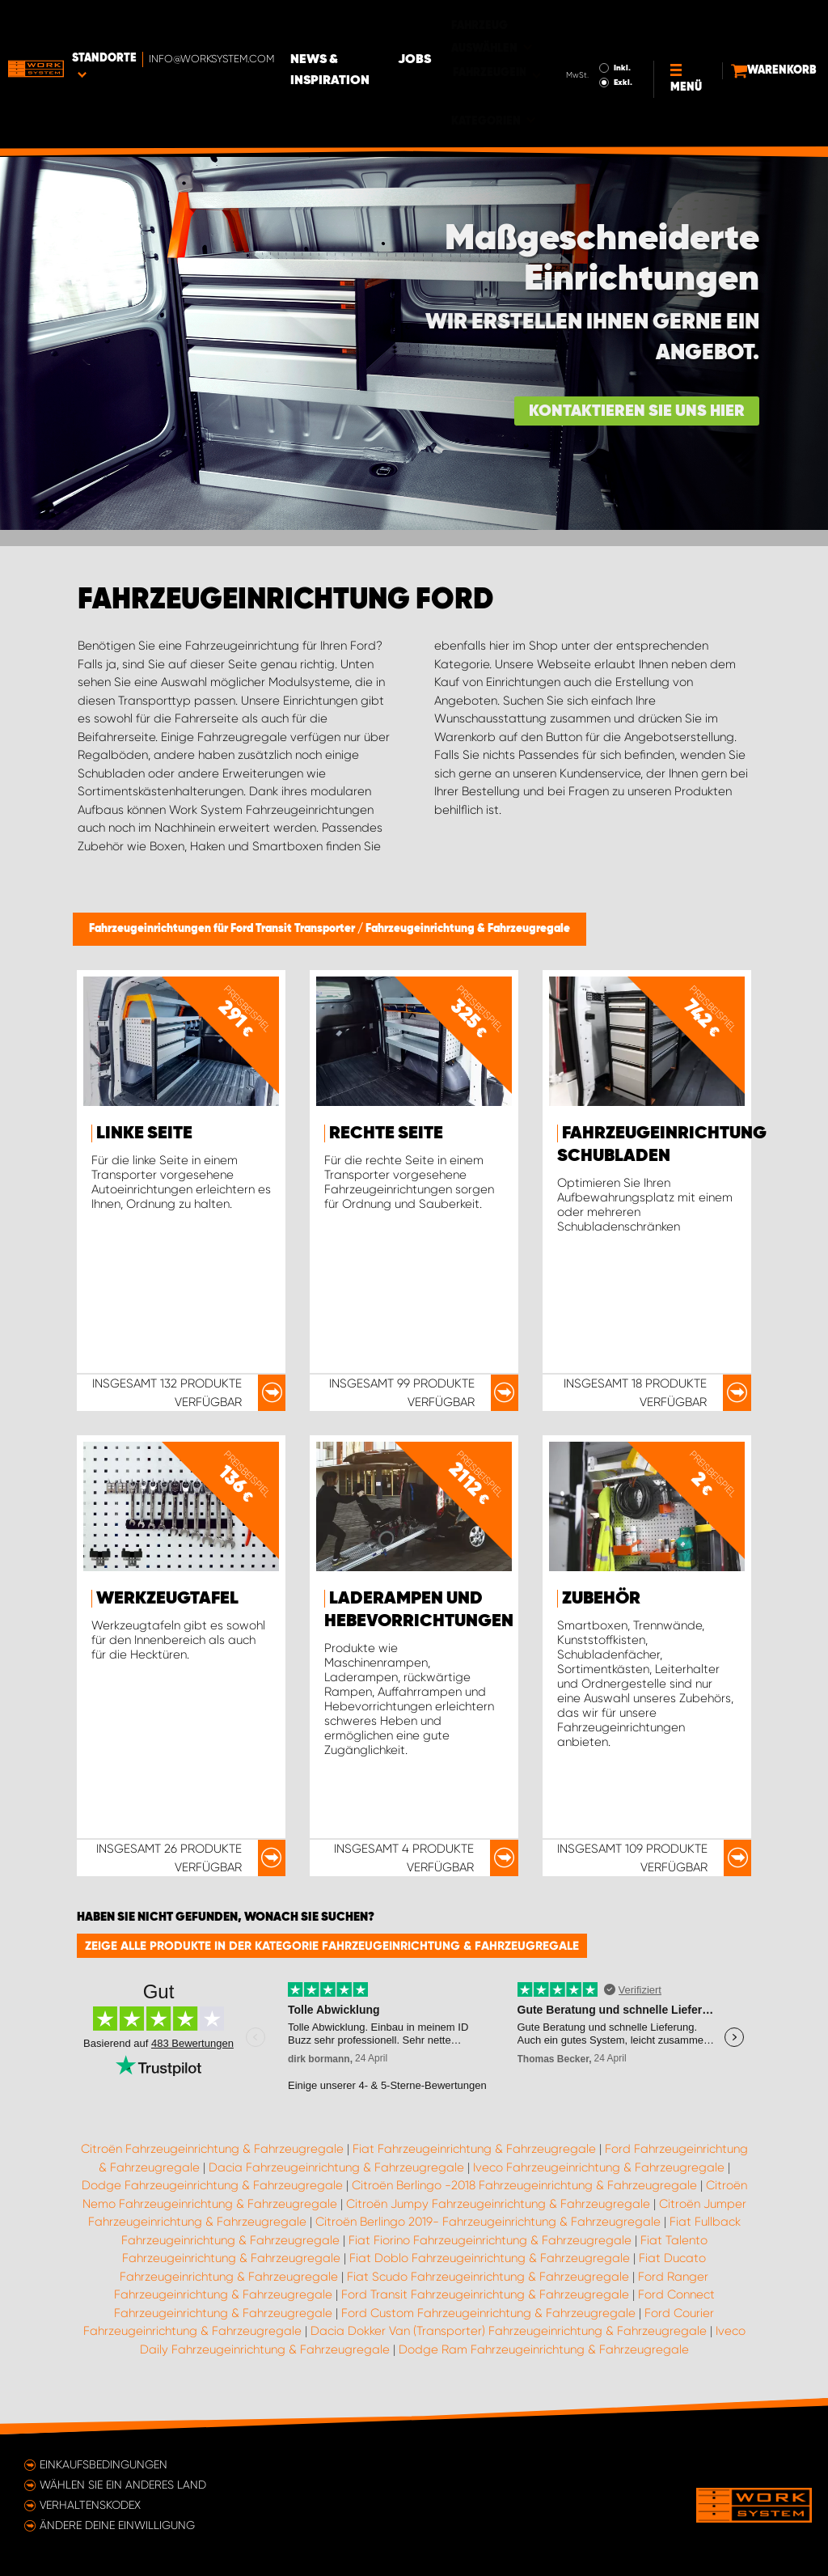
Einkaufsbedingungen (103, 2464)
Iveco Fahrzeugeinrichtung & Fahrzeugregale (598, 2167)
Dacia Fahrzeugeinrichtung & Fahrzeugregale (336, 2167)
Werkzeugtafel (167, 1599)
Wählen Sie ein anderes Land (123, 2484)
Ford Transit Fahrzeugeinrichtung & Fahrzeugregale (485, 2294)
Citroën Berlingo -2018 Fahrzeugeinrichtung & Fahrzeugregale (524, 2185)
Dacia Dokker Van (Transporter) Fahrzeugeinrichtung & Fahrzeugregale (508, 2331)
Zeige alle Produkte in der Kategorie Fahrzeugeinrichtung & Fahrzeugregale (332, 1945)
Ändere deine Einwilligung (117, 2525)
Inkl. (586, 33)
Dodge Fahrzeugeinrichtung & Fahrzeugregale (212, 2185)
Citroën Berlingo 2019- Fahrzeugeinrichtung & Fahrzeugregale (488, 2221)
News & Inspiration (366, 36)
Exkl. (587, 48)
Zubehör (601, 1599)
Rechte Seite (386, 1133)
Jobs (497, 25)
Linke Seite (144, 1133)
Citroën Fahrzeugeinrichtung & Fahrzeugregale (212, 2149)
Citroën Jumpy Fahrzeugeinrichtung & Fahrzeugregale (498, 2204)
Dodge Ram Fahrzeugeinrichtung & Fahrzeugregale (544, 2349)
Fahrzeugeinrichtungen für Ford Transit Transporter (223, 928)
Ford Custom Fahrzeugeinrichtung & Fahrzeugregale (488, 2313)
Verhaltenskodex (90, 2504)
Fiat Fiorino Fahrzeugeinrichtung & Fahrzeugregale (490, 2240)
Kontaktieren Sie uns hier (637, 411)
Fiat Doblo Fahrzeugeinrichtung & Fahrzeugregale (489, 2258)
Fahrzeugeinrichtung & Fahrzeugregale (467, 928)
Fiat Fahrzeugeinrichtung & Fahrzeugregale (474, 2149)
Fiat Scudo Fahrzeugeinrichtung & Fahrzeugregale (488, 2276)
